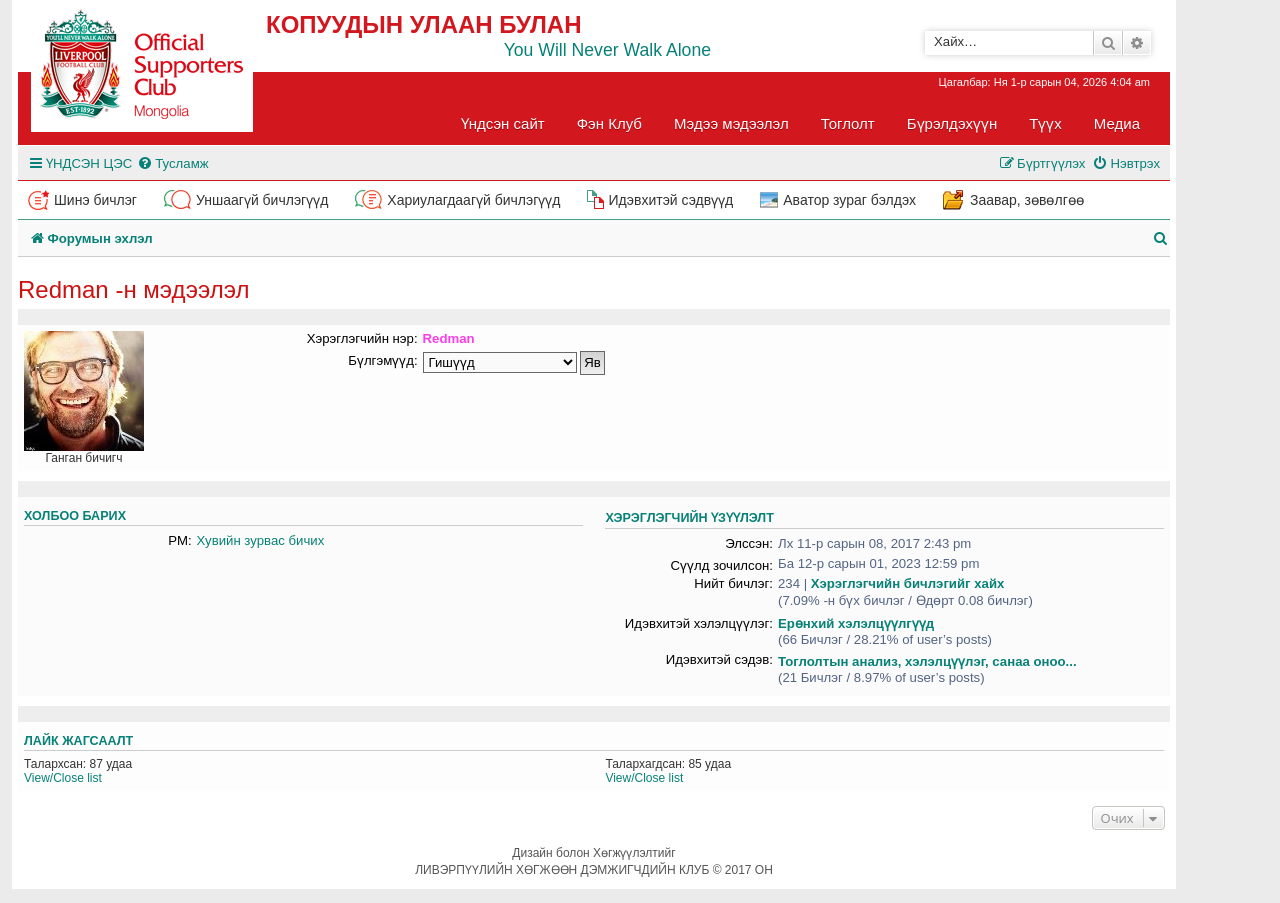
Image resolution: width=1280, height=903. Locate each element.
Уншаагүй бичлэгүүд (262, 200)
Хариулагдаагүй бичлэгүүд (473, 200)
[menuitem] (172, 163)
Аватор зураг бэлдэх (849, 200)
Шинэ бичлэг (95, 200)
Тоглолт (848, 123)
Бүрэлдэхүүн (952, 123)
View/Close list (63, 778)
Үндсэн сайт (503, 123)
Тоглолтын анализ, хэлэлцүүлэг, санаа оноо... (927, 661)
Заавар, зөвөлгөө (1027, 200)
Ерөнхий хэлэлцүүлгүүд (856, 623)
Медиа (1117, 123)
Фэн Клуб (609, 123)
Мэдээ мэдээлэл (731, 123)
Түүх (1045, 123)
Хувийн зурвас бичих (261, 540)
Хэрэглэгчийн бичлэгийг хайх (908, 583)
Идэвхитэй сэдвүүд (670, 200)
